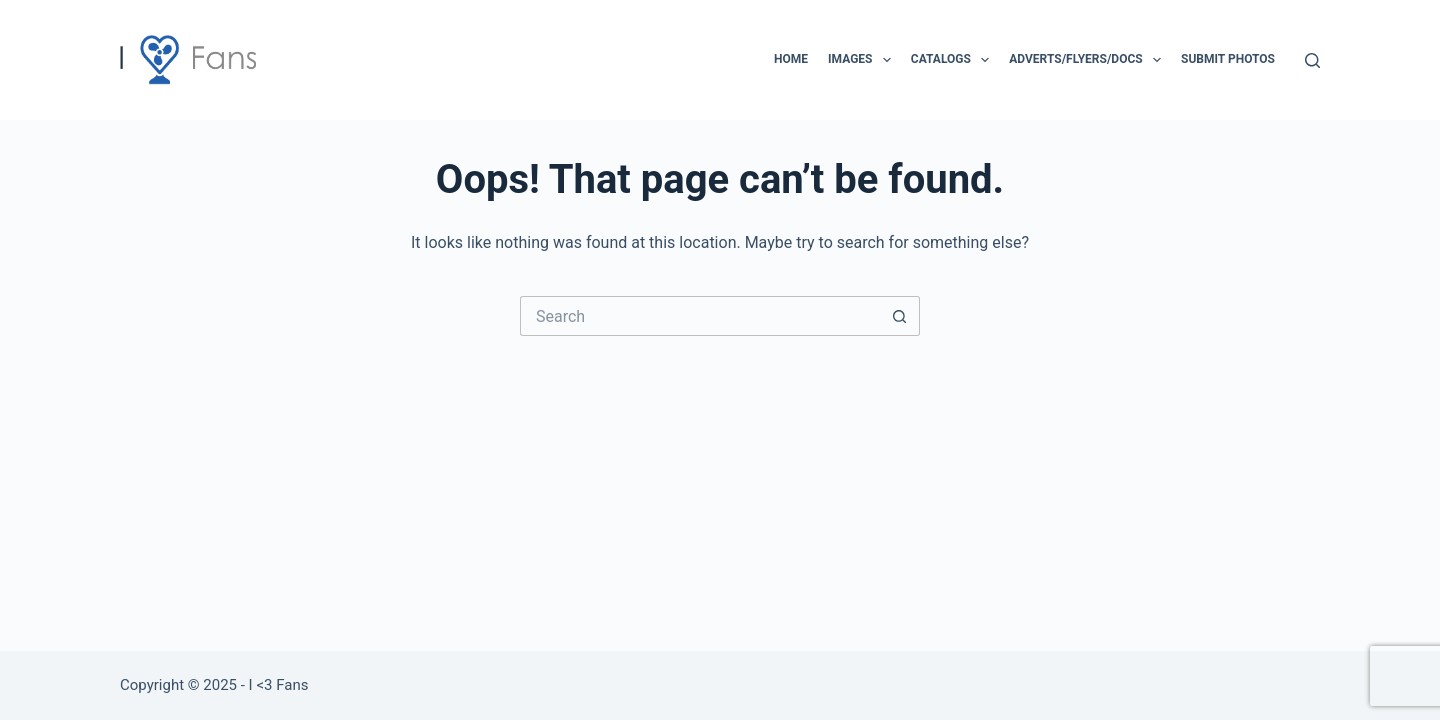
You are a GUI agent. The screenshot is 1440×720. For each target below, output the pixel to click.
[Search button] (900, 316)
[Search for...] (700, 316)
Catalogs (954, 60)
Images (863, 60)
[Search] (1312, 60)
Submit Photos (1228, 59)
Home (791, 59)
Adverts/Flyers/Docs (1089, 60)
